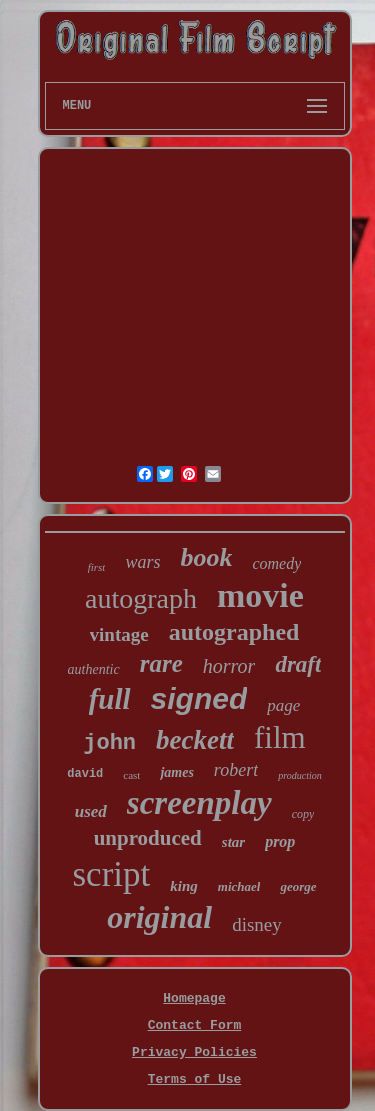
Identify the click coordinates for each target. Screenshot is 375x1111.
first (97, 567)
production (300, 775)
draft (298, 664)
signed (199, 698)
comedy (276, 563)
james (176, 772)
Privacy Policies (194, 1052)
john (109, 743)
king (184, 886)
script (112, 874)
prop (280, 841)
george (298, 886)
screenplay (199, 803)
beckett (195, 740)
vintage (119, 634)
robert (236, 770)
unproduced (148, 838)
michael (239, 886)
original (159, 917)
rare (161, 663)
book (206, 557)
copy (303, 814)
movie (260, 595)
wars (142, 562)
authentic (94, 669)
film (280, 737)
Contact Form (195, 1025)
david (85, 774)
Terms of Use (195, 1079)
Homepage (194, 998)
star (233, 842)
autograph (141, 598)
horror (229, 666)
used (91, 811)
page (283, 705)
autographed (234, 632)
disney (257, 924)
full (110, 699)
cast (131, 775)
